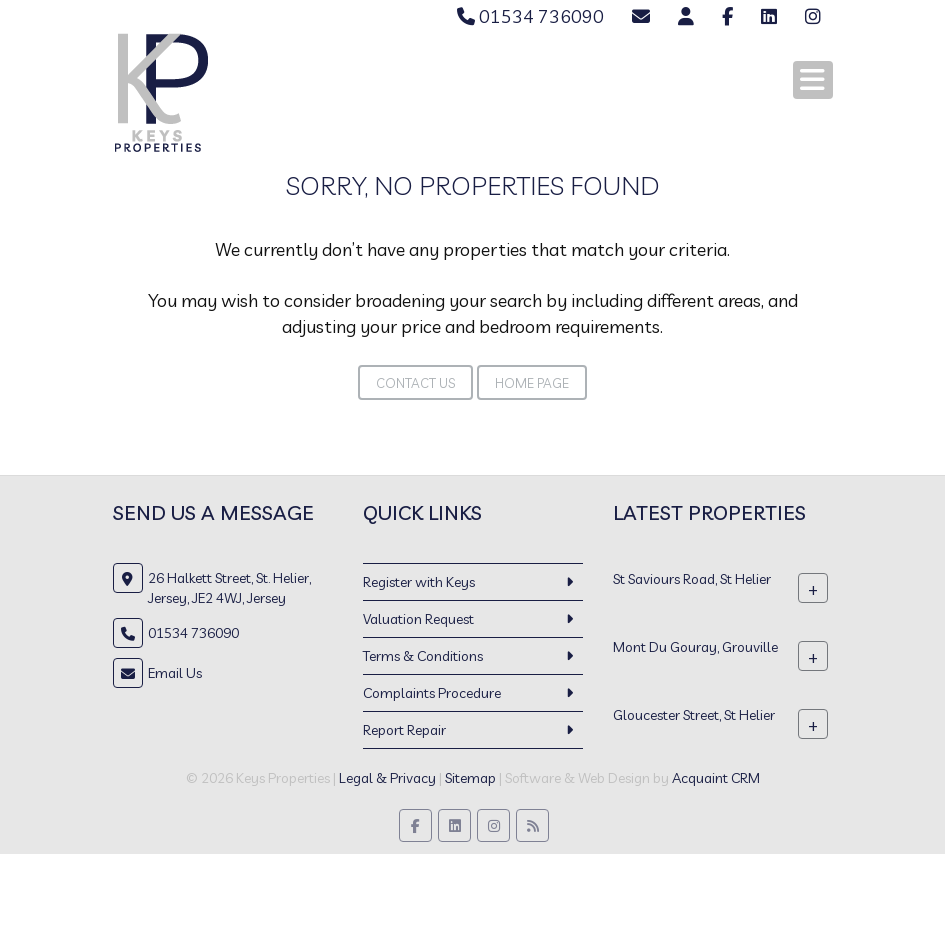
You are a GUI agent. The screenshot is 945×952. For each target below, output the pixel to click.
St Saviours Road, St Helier (692, 579)
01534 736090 (530, 16)
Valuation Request (418, 619)
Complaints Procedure (432, 693)
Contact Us (415, 383)
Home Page (532, 383)
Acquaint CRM (716, 778)
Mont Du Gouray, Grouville (695, 647)
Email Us (175, 673)
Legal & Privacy (387, 778)
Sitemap (470, 778)
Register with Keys (419, 582)
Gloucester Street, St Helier (694, 715)
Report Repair (404, 730)
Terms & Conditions (423, 656)
